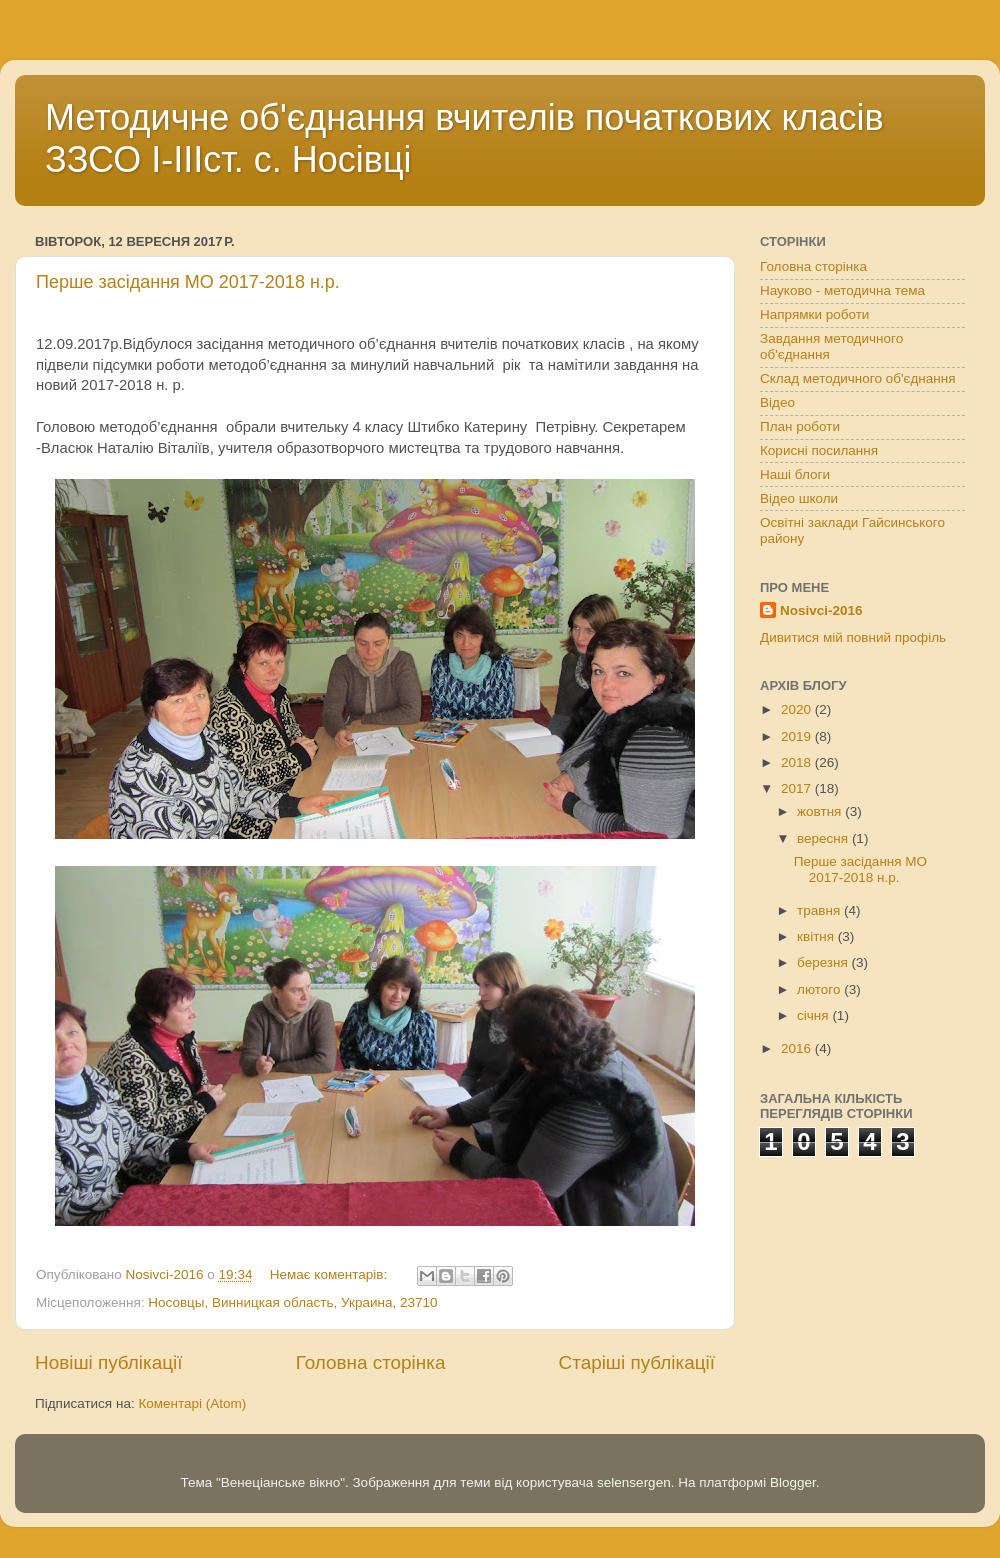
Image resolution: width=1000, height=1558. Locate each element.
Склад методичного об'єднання (857, 378)
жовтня (821, 811)
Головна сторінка (371, 1362)
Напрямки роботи (814, 314)
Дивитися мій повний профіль (853, 637)
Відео (777, 402)
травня (820, 910)
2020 (798, 709)
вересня (824, 838)
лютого (820, 989)
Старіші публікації (637, 1362)
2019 (798, 736)
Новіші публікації (109, 1362)
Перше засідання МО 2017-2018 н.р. (188, 282)
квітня (817, 936)
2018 (798, 762)
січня (814, 1015)
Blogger (793, 1482)
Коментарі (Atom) (192, 1403)
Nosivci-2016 (821, 610)
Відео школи (799, 498)
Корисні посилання (819, 450)
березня (824, 962)
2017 (798, 788)
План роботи (800, 426)
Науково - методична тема (842, 290)
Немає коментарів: (330, 1274)
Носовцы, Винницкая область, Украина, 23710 (292, 1302)
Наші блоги (795, 474)
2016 (798, 1048)
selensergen (634, 1482)
